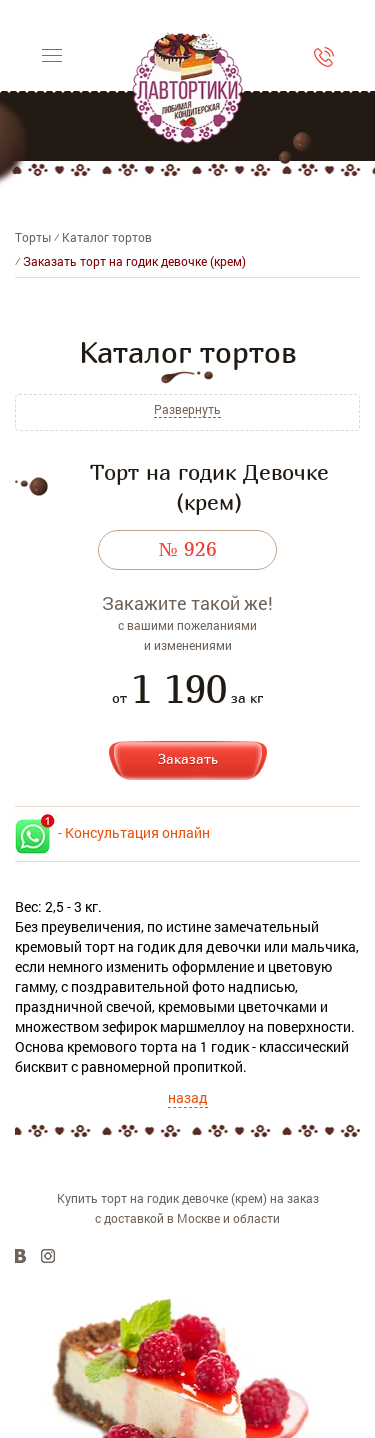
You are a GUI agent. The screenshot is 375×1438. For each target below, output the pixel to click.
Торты (33, 237)
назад (188, 1097)
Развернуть (187, 409)
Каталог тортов (107, 237)
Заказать (188, 758)
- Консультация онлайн (112, 832)
